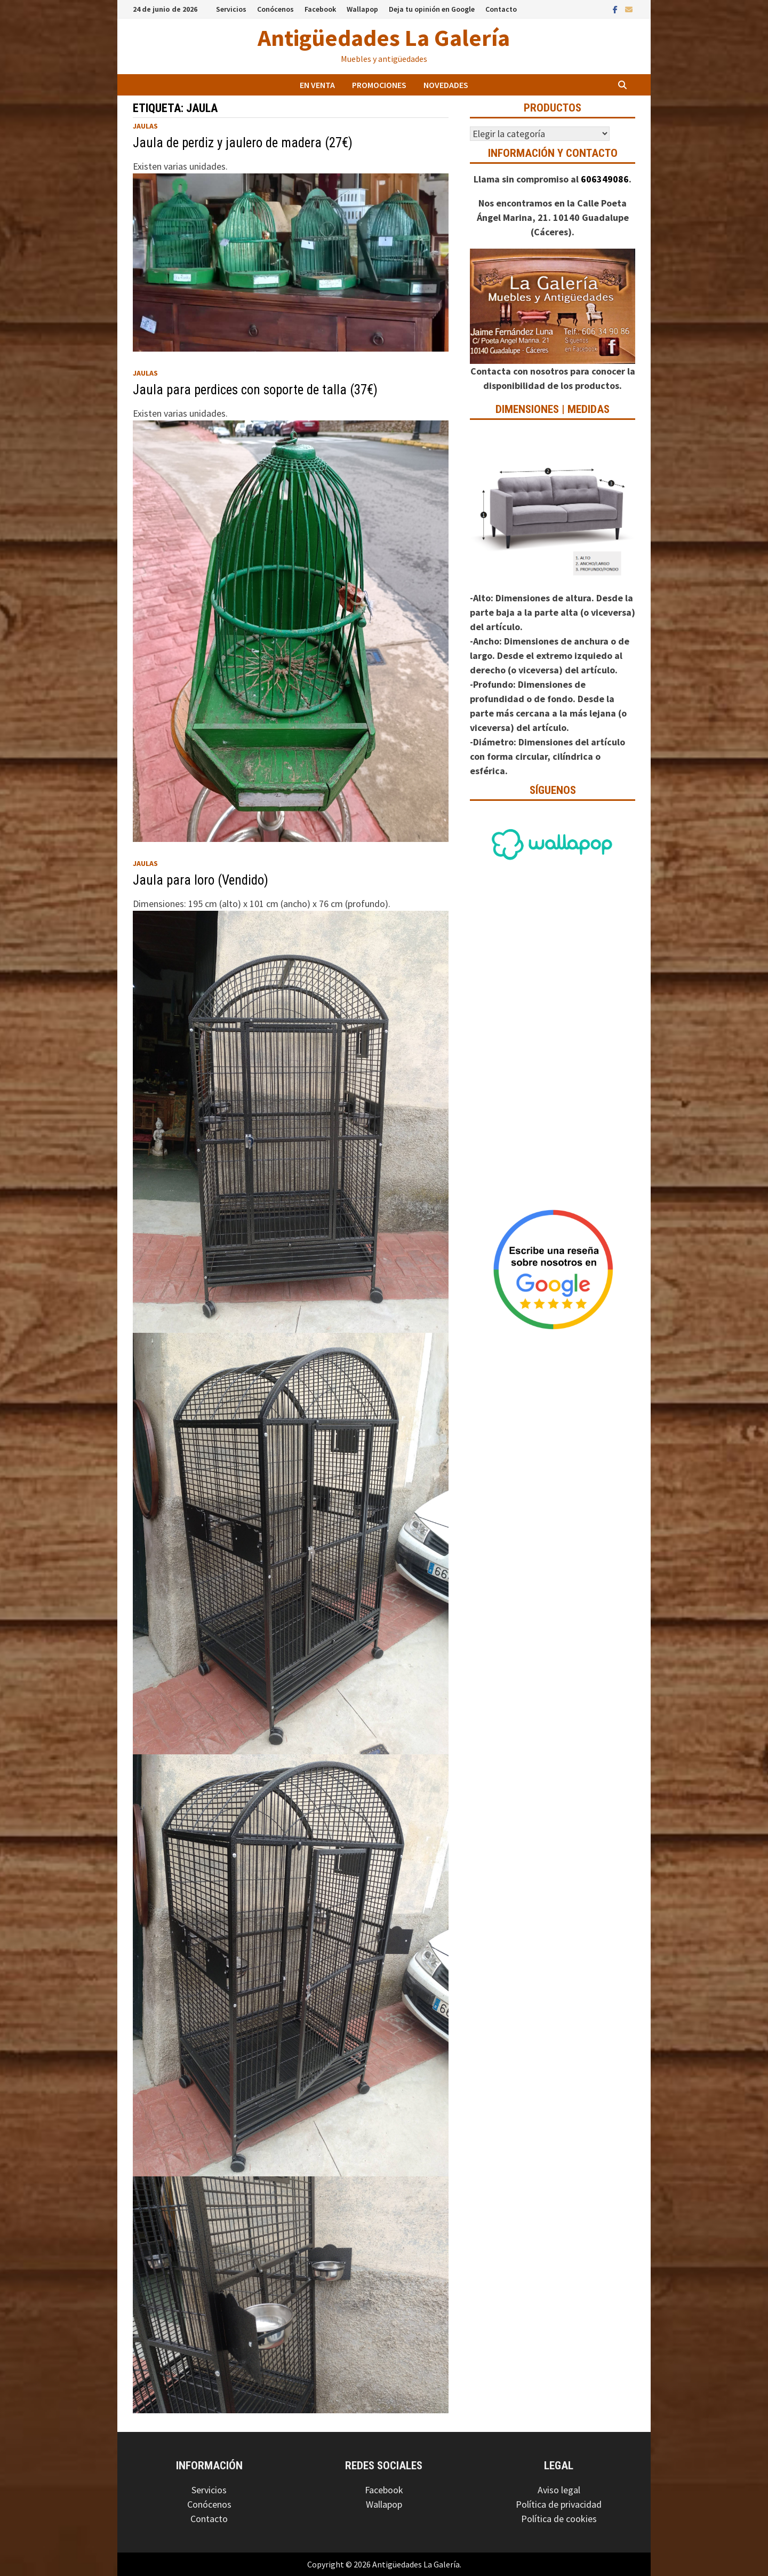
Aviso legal (559, 2490)
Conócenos (275, 9)
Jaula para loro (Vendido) (200, 880)
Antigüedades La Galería (384, 37)
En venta (317, 84)
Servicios (231, 9)
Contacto (501, 9)
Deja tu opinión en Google (432, 9)
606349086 (605, 179)
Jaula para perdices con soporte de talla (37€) (255, 389)
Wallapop (362, 9)
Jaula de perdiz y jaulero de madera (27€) (243, 142)
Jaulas (145, 126)
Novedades (445, 84)
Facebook (320, 9)
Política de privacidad (559, 2504)
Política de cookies (559, 2519)
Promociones (379, 84)
